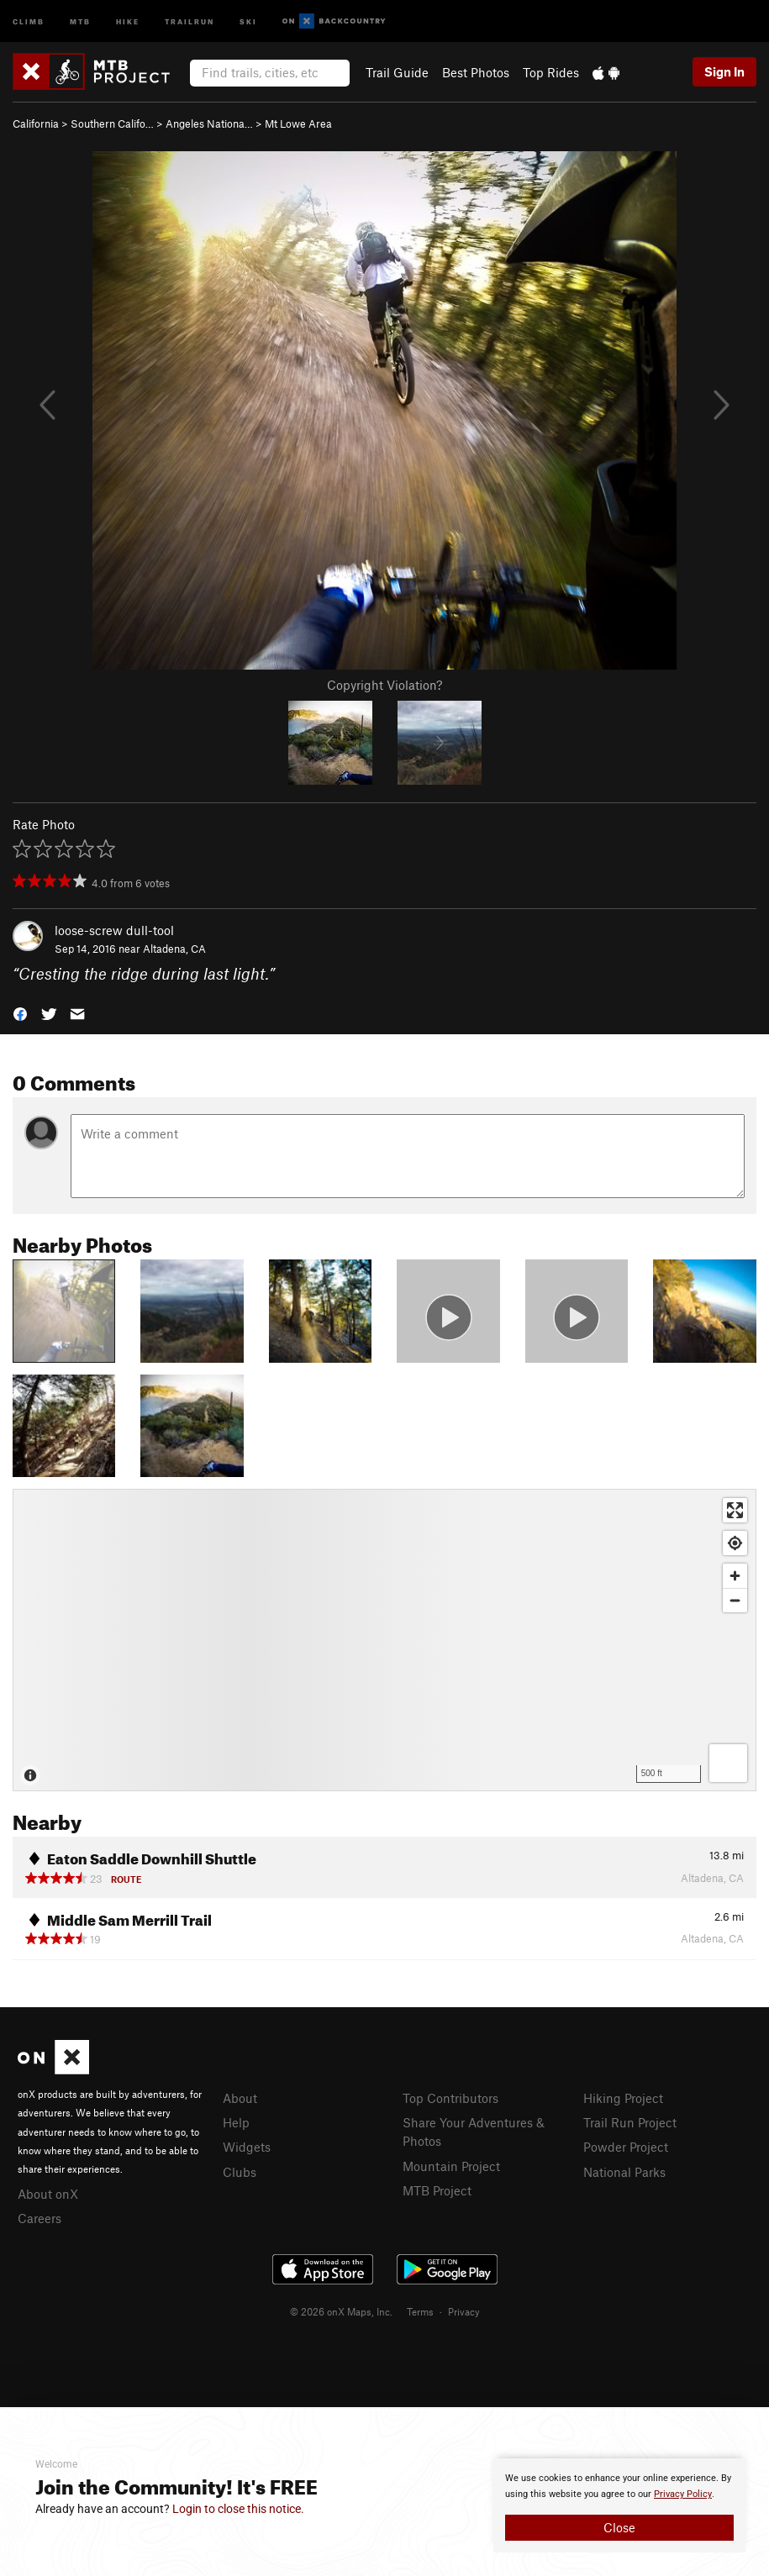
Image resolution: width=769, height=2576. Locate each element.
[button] (20, 1013)
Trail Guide (397, 72)
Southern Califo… (112, 123)
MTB (80, 20)
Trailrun (189, 20)
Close (619, 2527)
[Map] (384, 1640)
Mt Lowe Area (298, 123)
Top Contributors (450, 2097)
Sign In (724, 71)
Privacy (464, 2311)
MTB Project (437, 2190)
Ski (248, 20)
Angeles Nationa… (209, 123)
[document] (619, 2505)
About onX (48, 2193)
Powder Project (625, 2146)
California (36, 123)
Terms (420, 2311)
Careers (39, 2218)
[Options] (728, 1763)
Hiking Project (623, 2097)
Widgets (247, 2146)
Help (236, 2122)
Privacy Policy (683, 2494)
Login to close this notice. (238, 2509)
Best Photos (475, 72)
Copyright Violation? (384, 684)
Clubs (239, 2171)
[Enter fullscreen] (735, 1510)
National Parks (624, 2171)
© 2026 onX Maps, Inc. (341, 2311)
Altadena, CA (174, 948)
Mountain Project (451, 2166)
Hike (128, 20)
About (240, 2097)
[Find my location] (735, 1543)
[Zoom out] (735, 1600)
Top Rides (551, 72)
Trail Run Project (630, 2122)
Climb (29, 20)
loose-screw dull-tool (114, 930)
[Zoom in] (735, 1576)
